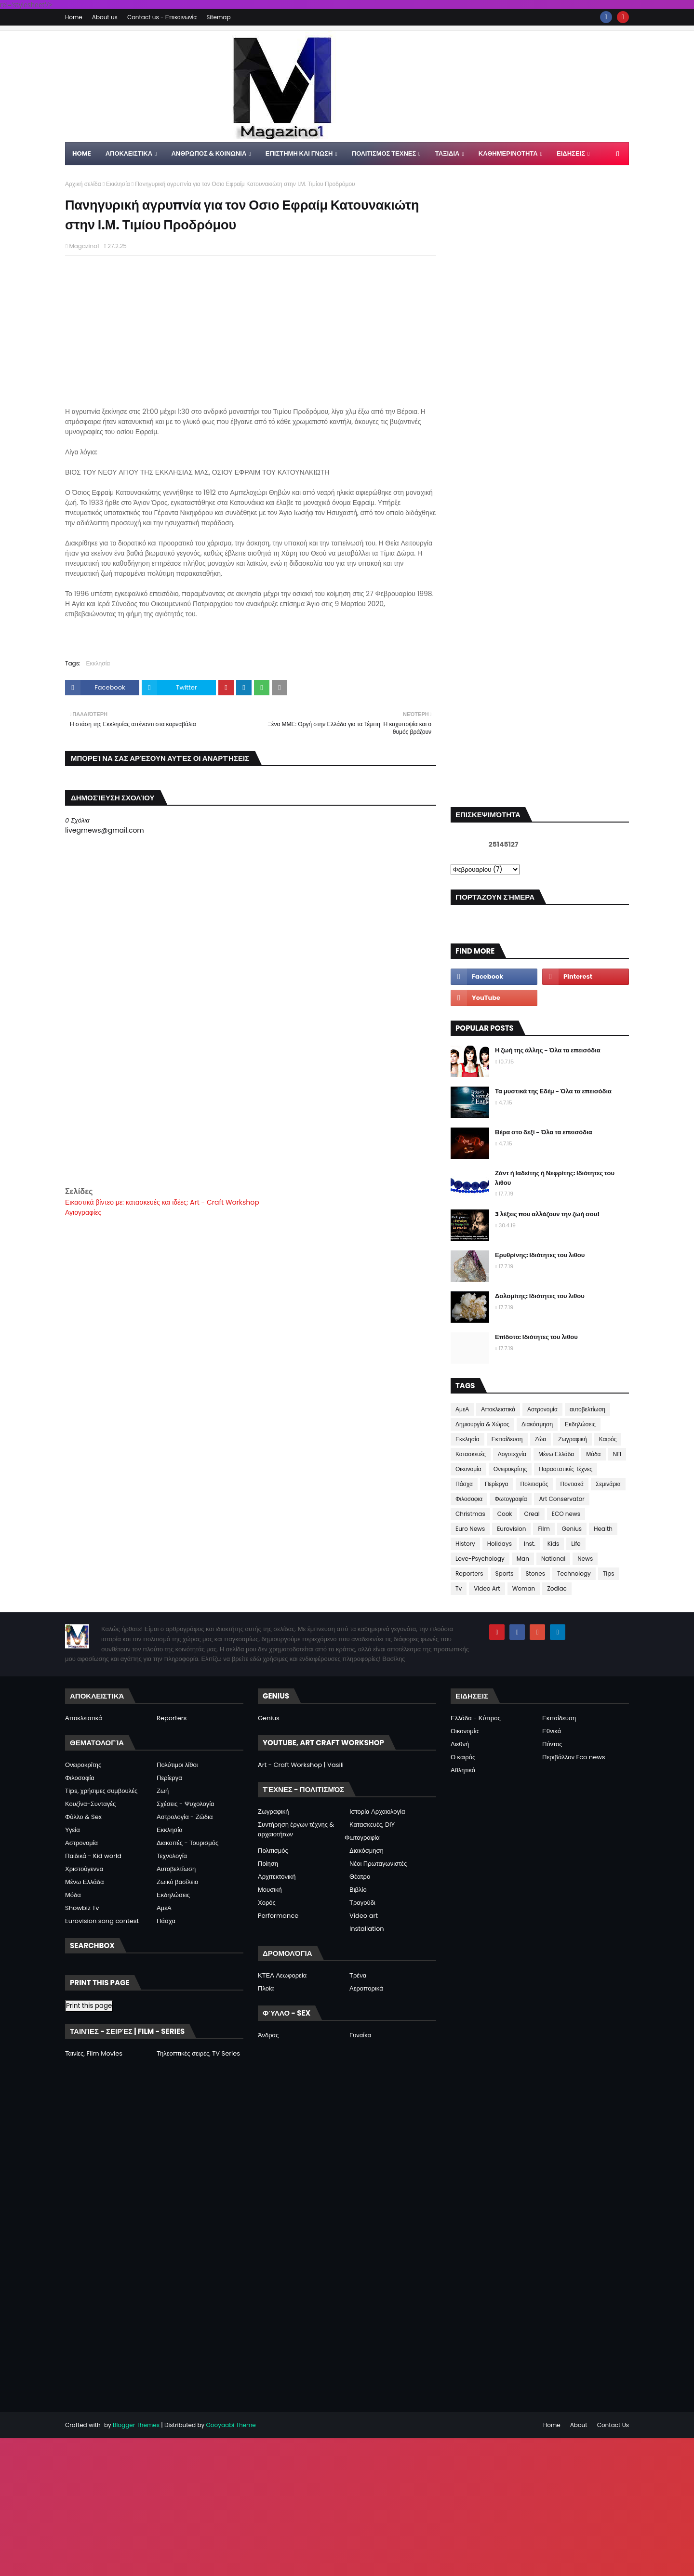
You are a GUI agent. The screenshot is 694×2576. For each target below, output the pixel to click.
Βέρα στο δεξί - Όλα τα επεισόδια (543, 1132)
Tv (458, 1588)
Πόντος (552, 1744)
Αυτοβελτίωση (176, 1868)
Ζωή (163, 1790)
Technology (574, 1573)
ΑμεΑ (462, 1409)
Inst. (529, 1544)
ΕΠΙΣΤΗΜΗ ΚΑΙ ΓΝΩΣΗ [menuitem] (299, 153)
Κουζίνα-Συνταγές (90, 1803)
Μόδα (593, 1454)
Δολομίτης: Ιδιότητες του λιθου (540, 1296)
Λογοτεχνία (512, 1454)
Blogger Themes (136, 2425)
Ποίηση (268, 1863)
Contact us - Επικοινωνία (162, 17)
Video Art (487, 1588)
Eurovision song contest (102, 1920)
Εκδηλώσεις (580, 1424)
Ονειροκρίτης (510, 1469)
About (578, 2425)
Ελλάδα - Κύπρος (476, 1718)
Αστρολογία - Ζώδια (185, 1816)
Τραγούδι (362, 1902)
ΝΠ (617, 1454)
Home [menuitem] (81, 153)
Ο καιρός (463, 1757)
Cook (504, 1514)
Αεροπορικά (366, 1988)
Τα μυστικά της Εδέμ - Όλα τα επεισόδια (553, 1091)
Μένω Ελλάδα (556, 1454)
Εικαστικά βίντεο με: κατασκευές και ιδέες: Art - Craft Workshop (162, 1202)
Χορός (267, 1902)
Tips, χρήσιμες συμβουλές (101, 1790)
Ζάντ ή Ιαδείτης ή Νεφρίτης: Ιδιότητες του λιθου (554, 1177)
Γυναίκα (360, 2035)
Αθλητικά (463, 1770)
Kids (553, 1544)
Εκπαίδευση (507, 1439)
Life (576, 1544)
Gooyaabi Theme (230, 2425)
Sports (504, 1573)
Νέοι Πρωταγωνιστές (378, 1863)
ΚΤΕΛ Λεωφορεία (282, 1975)
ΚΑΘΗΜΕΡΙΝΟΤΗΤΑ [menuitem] (508, 153)
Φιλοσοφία (79, 1777)
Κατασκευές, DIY (372, 1824)
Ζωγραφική (572, 1439)
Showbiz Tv (82, 1907)
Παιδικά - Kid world (93, 1855)
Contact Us (613, 2425)
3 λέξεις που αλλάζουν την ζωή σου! (547, 1214)
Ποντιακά (572, 1484)
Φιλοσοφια (468, 1499)
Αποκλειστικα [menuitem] (129, 153)
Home (73, 17)
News (585, 1558)
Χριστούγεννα (84, 1868)
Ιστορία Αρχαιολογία (377, 1811)
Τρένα (357, 1975)
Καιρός (608, 1439)
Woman (523, 1588)
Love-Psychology (480, 1558)
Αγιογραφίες (83, 1212)
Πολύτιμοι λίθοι (177, 1764)
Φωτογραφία (510, 1499)
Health (603, 1529)
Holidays (499, 1544)
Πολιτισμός (534, 1484)
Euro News (470, 1529)
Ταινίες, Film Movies (93, 2053)
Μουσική (270, 1889)
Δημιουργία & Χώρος (482, 1424)
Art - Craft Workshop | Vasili (301, 1764)
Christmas (470, 1514)
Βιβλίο (358, 1889)
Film (543, 1529)
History (465, 1544)
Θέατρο (359, 1876)
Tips (608, 1573)
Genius (572, 1529)
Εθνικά (551, 1731)
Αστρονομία (542, 1409)
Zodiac (557, 1588)
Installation (366, 1928)
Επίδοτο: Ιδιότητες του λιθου (536, 1336)
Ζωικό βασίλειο (177, 1881)
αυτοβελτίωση (587, 1409)
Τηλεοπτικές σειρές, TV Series (198, 2053)
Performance (278, 1915)
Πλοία (266, 1988)
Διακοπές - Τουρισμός (187, 1842)
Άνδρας (268, 2035)
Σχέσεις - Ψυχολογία (185, 1803)
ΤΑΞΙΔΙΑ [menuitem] (447, 153)
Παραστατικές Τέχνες (565, 1469)
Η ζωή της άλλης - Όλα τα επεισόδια (548, 1050)
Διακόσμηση (537, 1424)
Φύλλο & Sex (83, 1816)
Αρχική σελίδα (83, 184)
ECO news (566, 1514)
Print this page (89, 2005)
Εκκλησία (118, 184)
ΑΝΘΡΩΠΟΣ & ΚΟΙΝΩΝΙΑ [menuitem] (208, 153)
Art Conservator (561, 1499)
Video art (363, 1915)
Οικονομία (468, 1469)
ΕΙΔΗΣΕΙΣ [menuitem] (571, 153)
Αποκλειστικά (498, 1409)
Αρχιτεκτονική (277, 1876)
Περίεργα (496, 1484)
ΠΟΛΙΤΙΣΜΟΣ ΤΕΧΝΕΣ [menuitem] (384, 153)
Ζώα (541, 1439)
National (553, 1558)
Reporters (469, 1573)
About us (105, 17)
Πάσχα (464, 1484)
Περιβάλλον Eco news (573, 1757)
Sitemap (218, 17)
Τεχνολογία (172, 1855)
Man (523, 1558)
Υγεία (72, 1829)
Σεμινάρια (608, 1484)
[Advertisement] (250, 1117)
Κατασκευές (470, 1454)
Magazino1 (84, 246)
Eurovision (511, 1529)
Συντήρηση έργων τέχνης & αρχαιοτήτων (296, 1829)
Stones (535, 1573)
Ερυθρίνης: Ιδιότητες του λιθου (540, 1255)
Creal (532, 1514)
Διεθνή (460, 1744)
